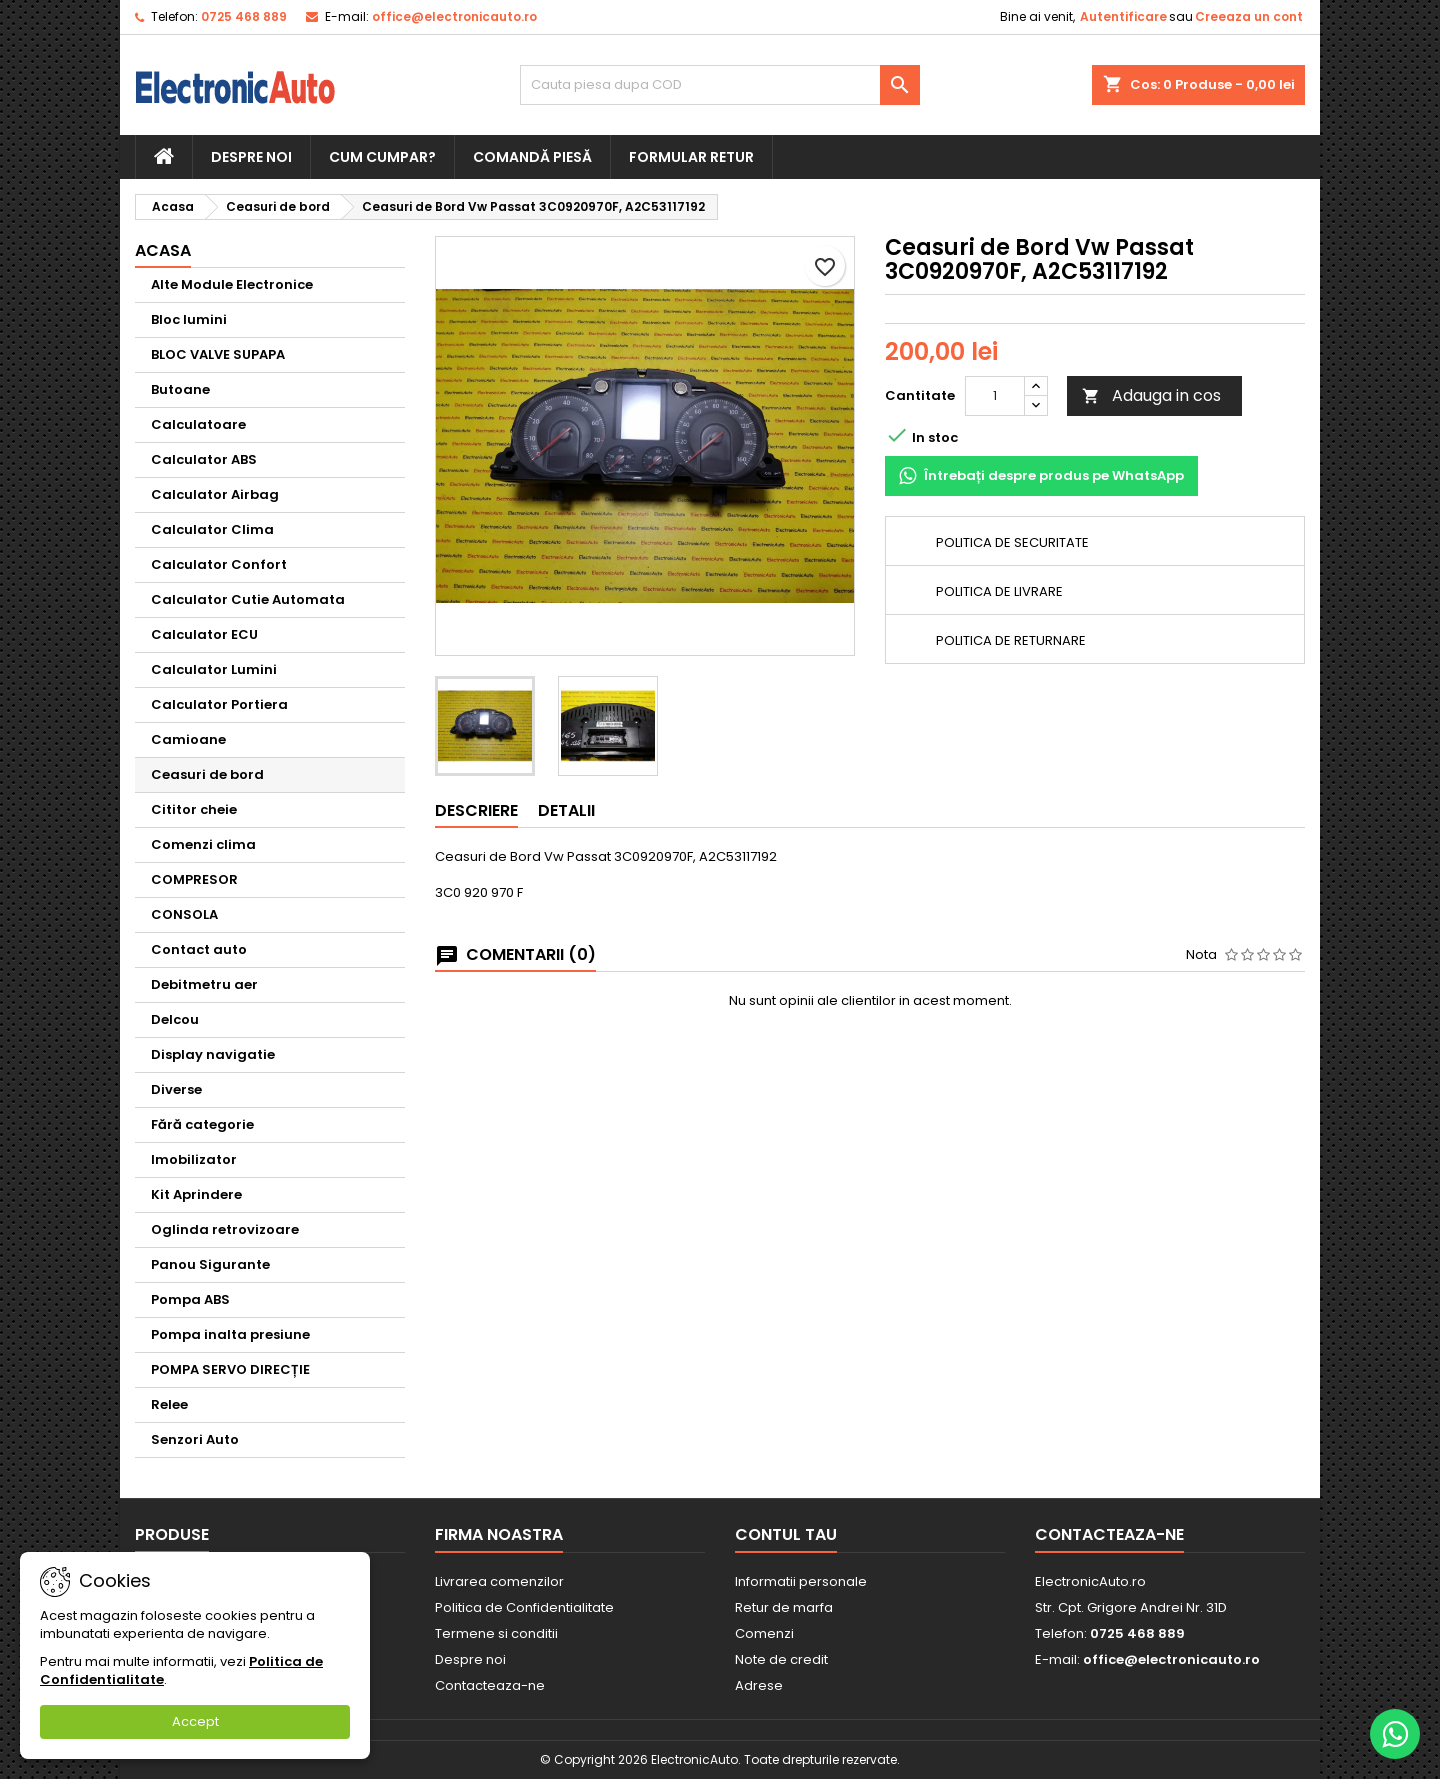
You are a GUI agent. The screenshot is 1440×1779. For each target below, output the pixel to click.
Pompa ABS (190, 1299)
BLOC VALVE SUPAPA (218, 354)
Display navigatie (213, 1054)
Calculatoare (198, 424)
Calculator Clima (212, 529)
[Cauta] (720, 85)
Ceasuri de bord (207, 774)
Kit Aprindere (196, 1194)
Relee (169, 1404)
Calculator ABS (204, 459)
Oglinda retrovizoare (225, 1229)
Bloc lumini (189, 319)
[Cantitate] (995, 396)
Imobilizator (194, 1159)
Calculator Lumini (214, 669)
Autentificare (1123, 16)
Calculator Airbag (215, 494)
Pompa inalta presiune (230, 1334)
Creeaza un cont (1249, 16)
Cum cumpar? (382, 157)
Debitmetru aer (204, 984)
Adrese (759, 1685)
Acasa (163, 250)
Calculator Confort (219, 564)
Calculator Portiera (219, 704)
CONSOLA (184, 914)
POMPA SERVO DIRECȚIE (230, 1369)
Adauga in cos (1151, 395)
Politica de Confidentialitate (524, 1607)
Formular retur (691, 157)
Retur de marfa (784, 1607)
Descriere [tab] (476, 810)
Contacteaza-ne (490, 1685)
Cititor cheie (194, 809)
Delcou (175, 1019)
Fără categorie (202, 1124)
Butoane (180, 389)
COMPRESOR (194, 879)
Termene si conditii (496, 1633)
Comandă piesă (532, 157)
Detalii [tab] (566, 810)
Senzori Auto (195, 1439)
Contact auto (199, 949)
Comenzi (764, 1633)
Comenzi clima (203, 844)
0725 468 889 (244, 16)
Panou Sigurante (210, 1264)
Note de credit (781, 1659)
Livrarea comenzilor (499, 1581)
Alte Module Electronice (232, 284)
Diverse (176, 1089)
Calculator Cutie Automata (248, 599)
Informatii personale (801, 1581)
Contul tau (786, 1534)
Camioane (188, 739)
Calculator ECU (204, 634)
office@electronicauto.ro (454, 16)
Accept (195, 1721)
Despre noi (251, 157)
